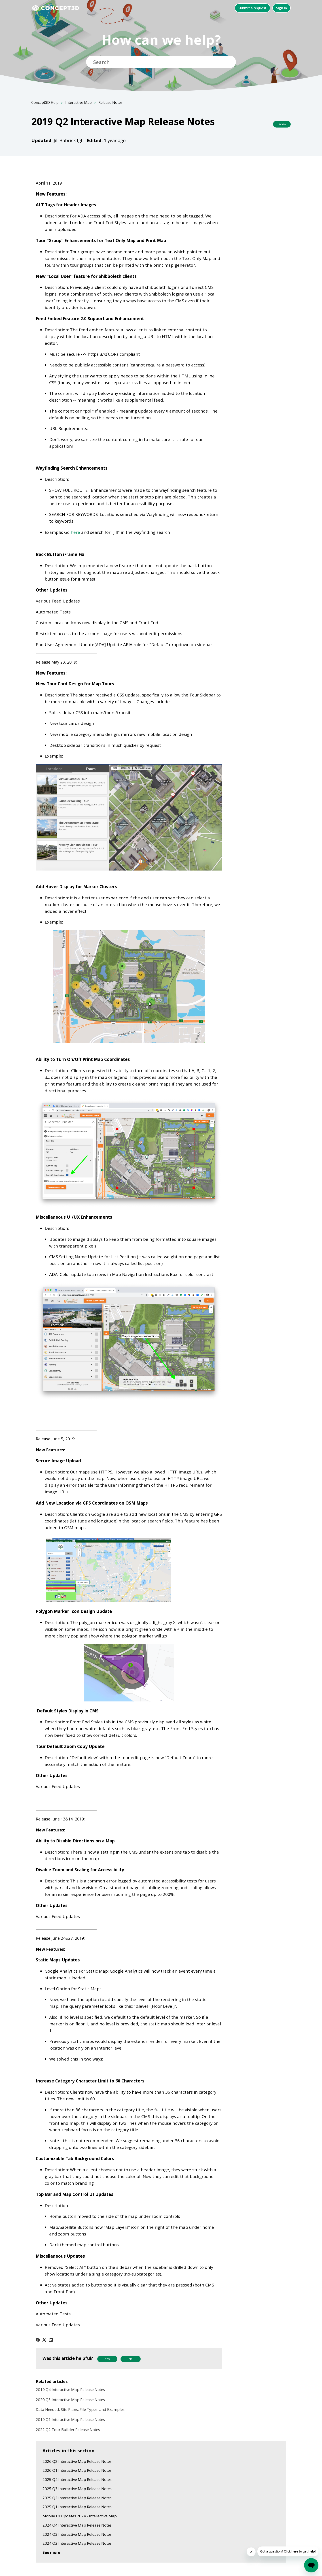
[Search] (161, 62)
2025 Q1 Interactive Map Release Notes (77, 2506)
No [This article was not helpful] (131, 2359)
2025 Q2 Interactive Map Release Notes (77, 2497)
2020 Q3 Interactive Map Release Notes (70, 2399)
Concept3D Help (45, 102)
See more (51, 2552)
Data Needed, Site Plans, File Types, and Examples (80, 2409)
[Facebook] (38, 2340)
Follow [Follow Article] (282, 124)
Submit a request (252, 8)
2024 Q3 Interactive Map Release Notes (77, 2534)
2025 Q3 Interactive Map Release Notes (77, 2488)
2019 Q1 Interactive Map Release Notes (70, 2419)
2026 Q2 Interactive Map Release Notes (77, 2461)
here (75, 532)
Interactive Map (78, 102)
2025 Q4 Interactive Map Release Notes (77, 2479)
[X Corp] (44, 2340)
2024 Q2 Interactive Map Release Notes (77, 2543)
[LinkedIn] (51, 2340)
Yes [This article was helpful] (107, 2359)
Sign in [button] (281, 8)
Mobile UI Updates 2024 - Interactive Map (79, 2516)
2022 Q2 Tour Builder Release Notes (68, 2429)
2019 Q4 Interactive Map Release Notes (70, 2389)
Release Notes (110, 102)
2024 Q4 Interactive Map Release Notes (77, 2525)
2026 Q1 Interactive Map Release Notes (77, 2470)
